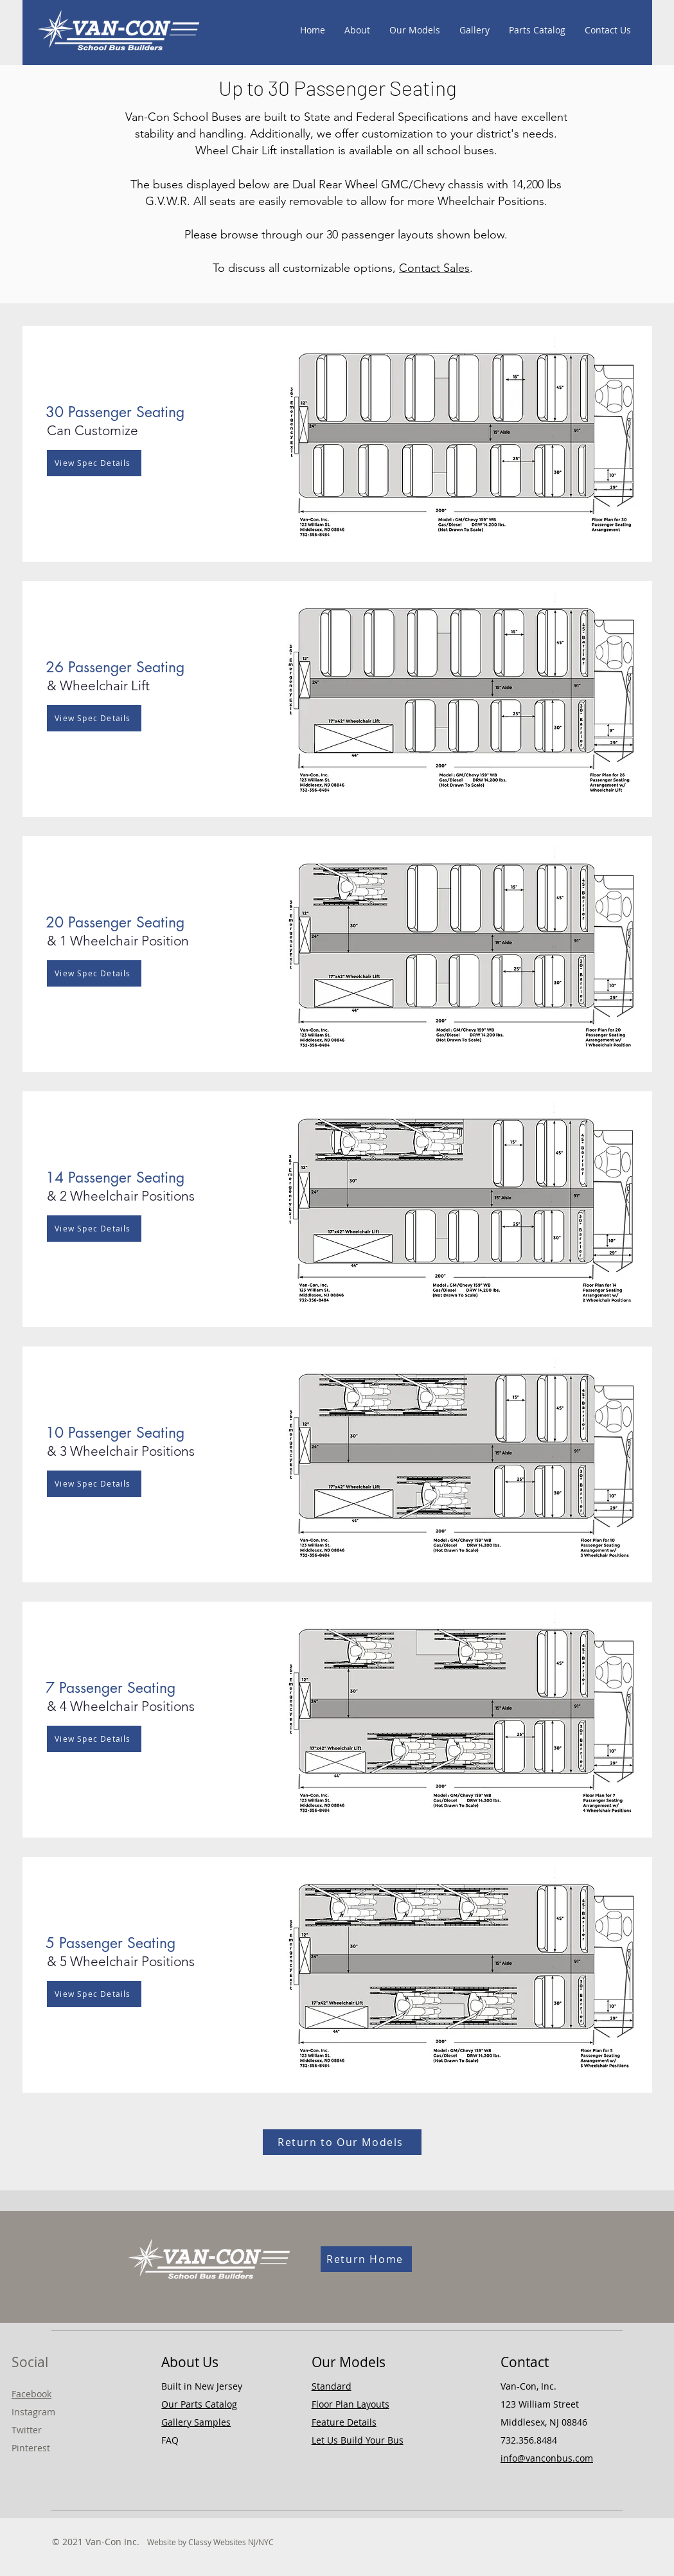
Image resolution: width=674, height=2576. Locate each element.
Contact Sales (434, 268)
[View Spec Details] (94, 463)
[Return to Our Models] (342, 2142)
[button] (187, 412)
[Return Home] (366, 2259)
